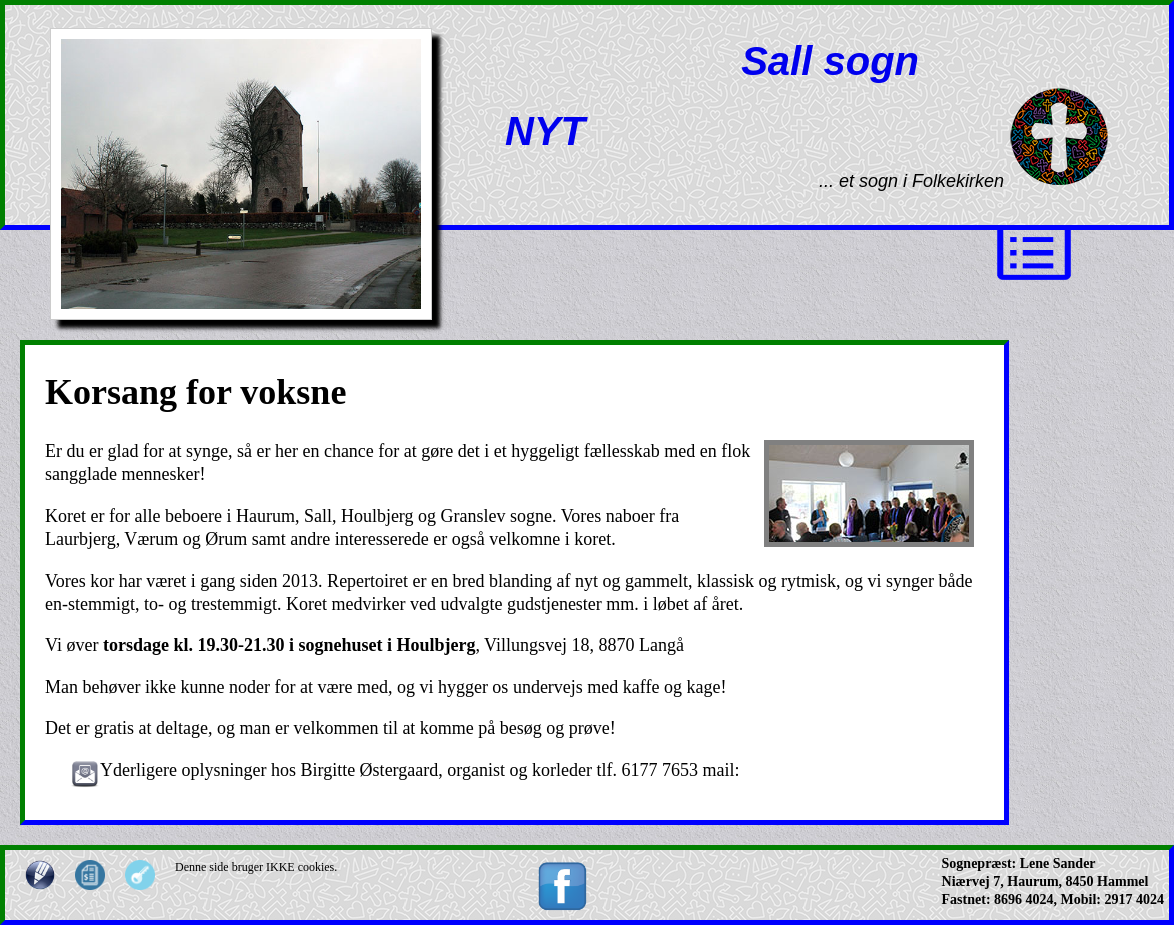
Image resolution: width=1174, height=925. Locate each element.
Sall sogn (830, 61)
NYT (545, 131)
